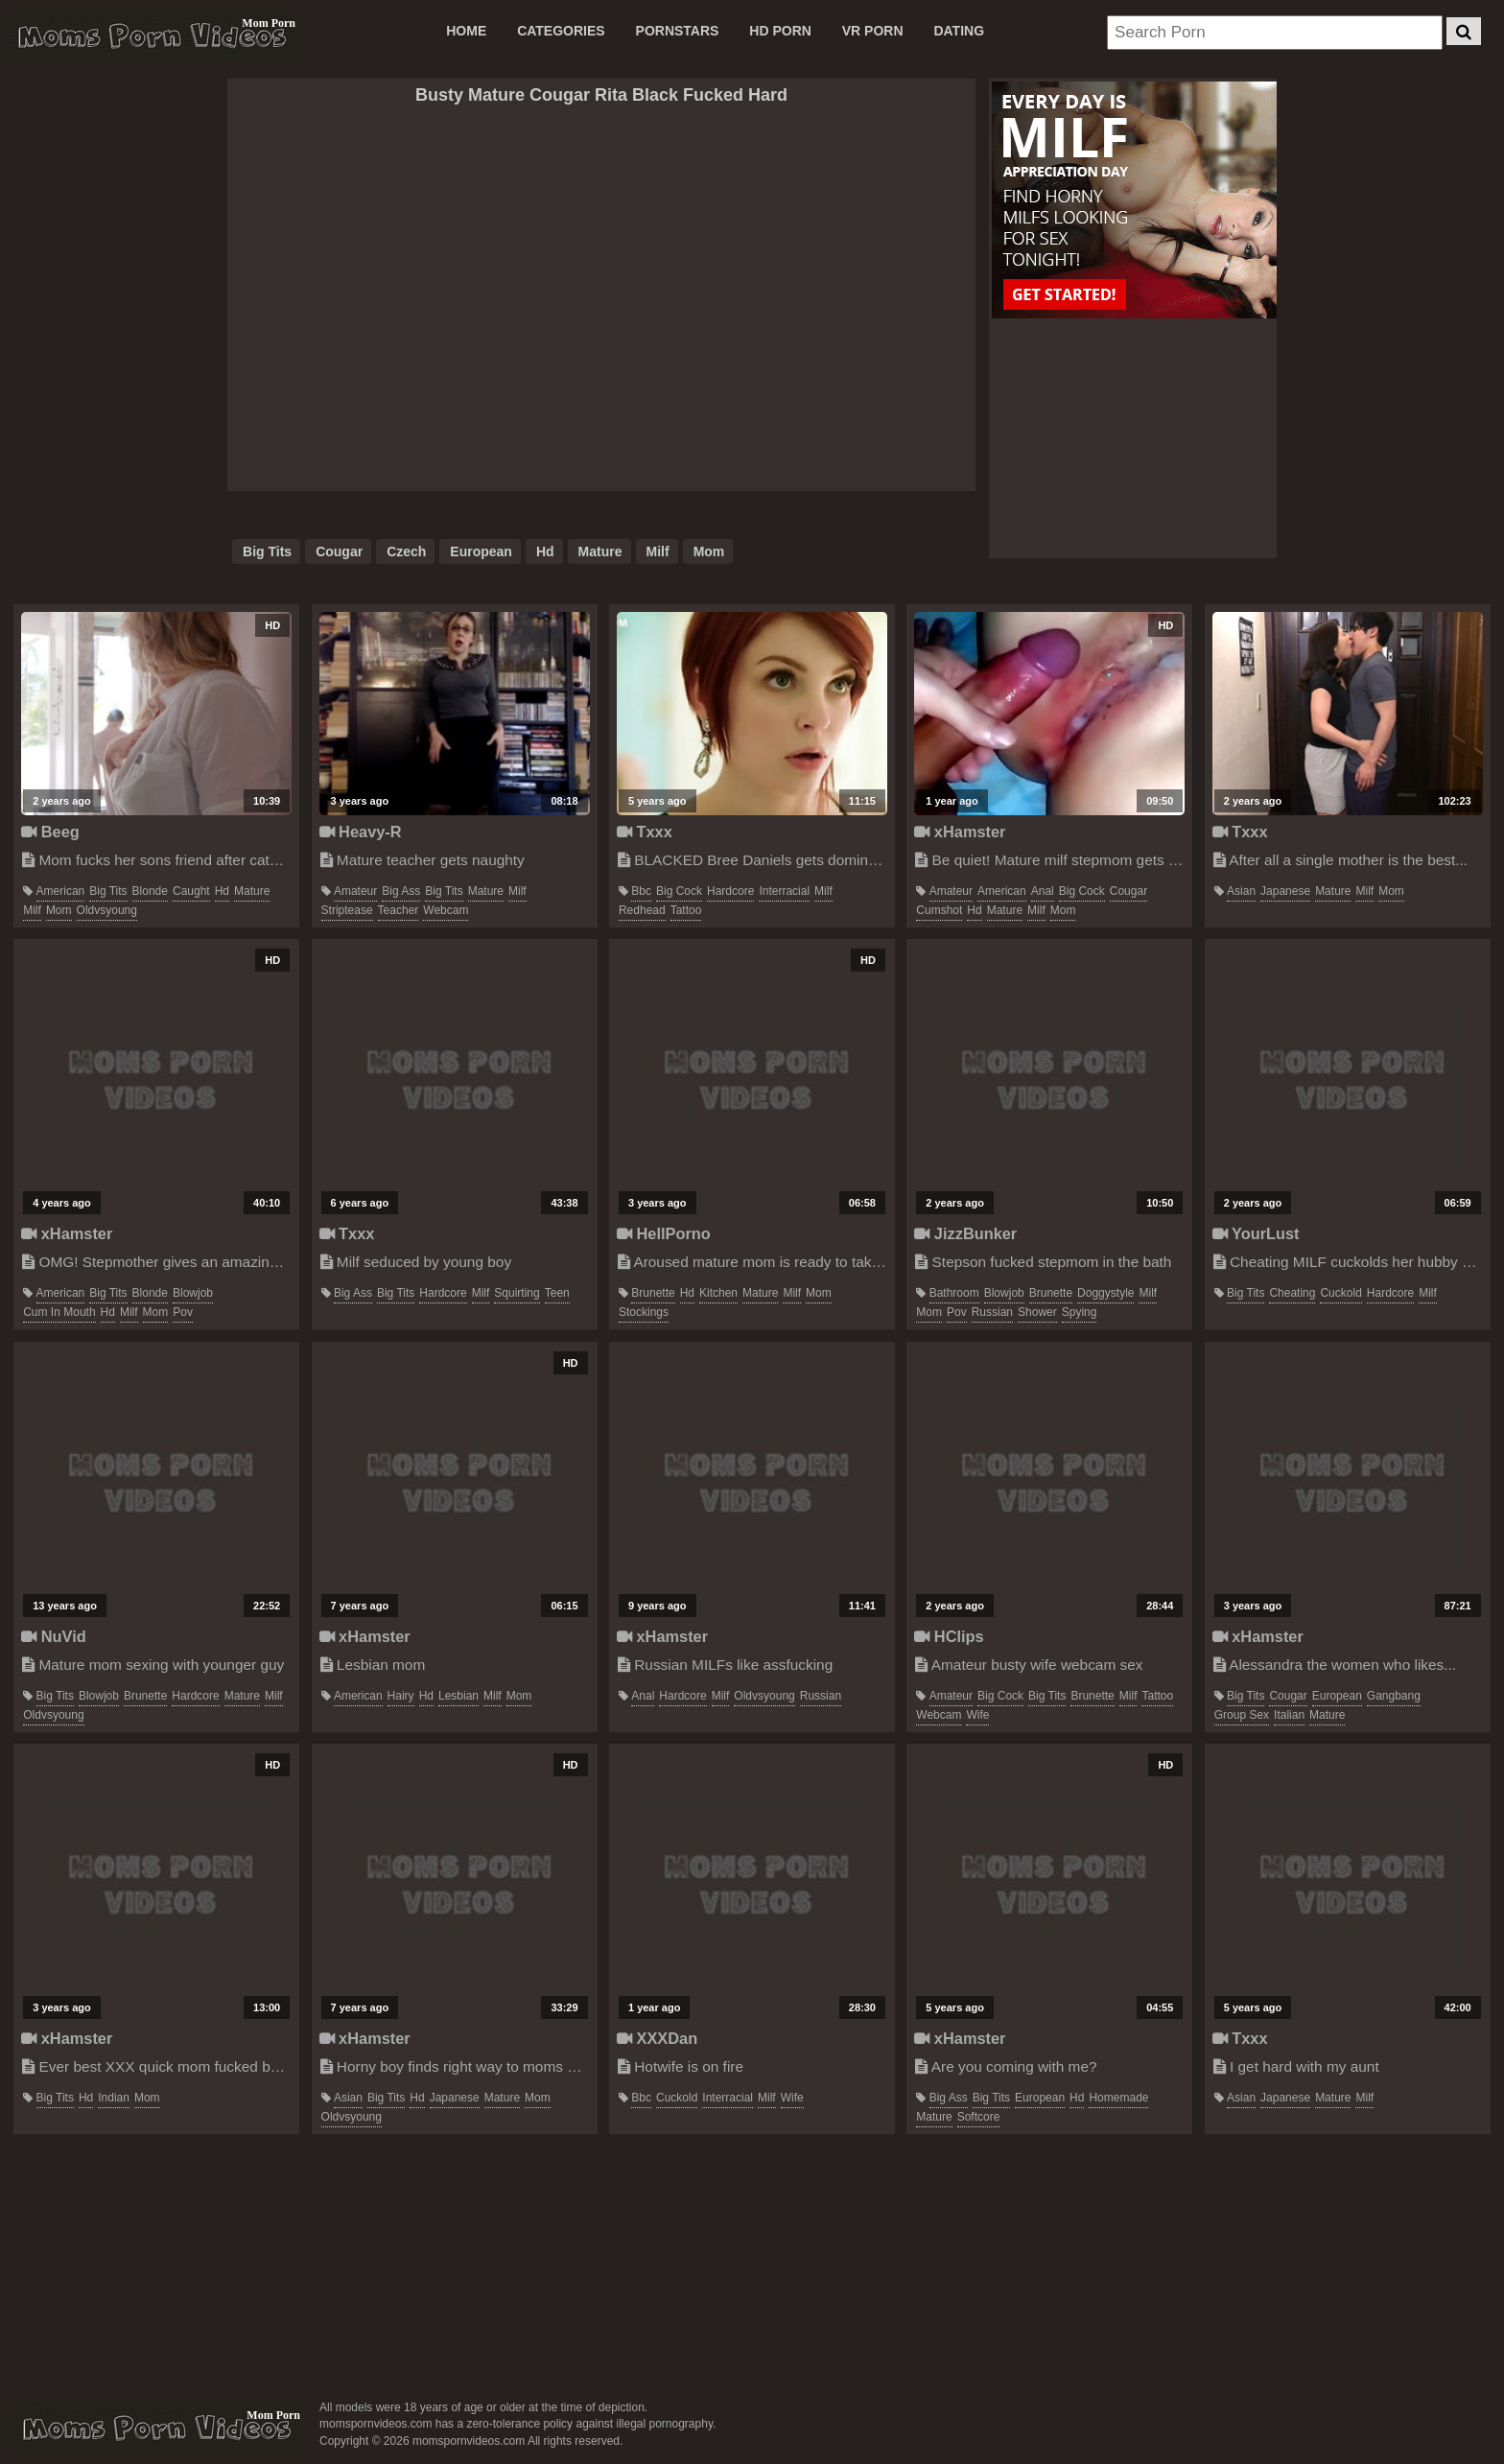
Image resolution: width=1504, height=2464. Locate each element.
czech (406, 551)
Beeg (50, 831)
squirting (516, 1293)
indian (113, 2097)
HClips (948, 1636)
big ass (401, 891)
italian (1289, 1715)
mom (709, 551)
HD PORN (780, 30)
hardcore (730, 891)
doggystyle (1105, 1293)
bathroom (954, 1293)
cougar (339, 551)
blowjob (193, 1293)
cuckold (1340, 1293)
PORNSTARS (677, 30)
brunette (652, 1293)
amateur (355, 891)
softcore (978, 2117)
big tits (267, 551)
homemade (1118, 2097)
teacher (398, 910)
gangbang (1394, 1695)
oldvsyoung (107, 910)
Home (466, 30)
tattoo (686, 910)
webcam (445, 910)
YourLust (1256, 1233)
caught (191, 891)
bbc (641, 891)
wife (977, 1715)
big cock (679, 891)
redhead (642, 910)
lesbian (458, 1695)
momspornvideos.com (156, 2428)
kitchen (718, 1293)
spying (1079, 1312)
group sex (1241, 1715)
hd (545, 551)
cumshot (939, 910)
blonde (150, 891)
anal (1042, 891)
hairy (401, 1695)
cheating (1292, 1293)
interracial (784, 891)
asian (1241, 891)
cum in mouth (59, 1312)
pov (183, 1312)
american (60, 891)
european (481, 551)
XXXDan (657, 2038)
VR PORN (873, 30)
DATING (958, 30)
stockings (644, 1312)
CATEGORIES (561, 30)
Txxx (644, 831)
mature (600, 551)
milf (658, 551)
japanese (1285, 891)
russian (992, 1312)
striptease (347, 910)
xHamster (959, 831)
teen (557, 1293)
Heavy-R (360, 831)
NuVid (53, 1636)
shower (1037, 1312)
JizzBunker (965, 1233)
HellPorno (664, 1233)
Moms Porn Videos (151, 35)
